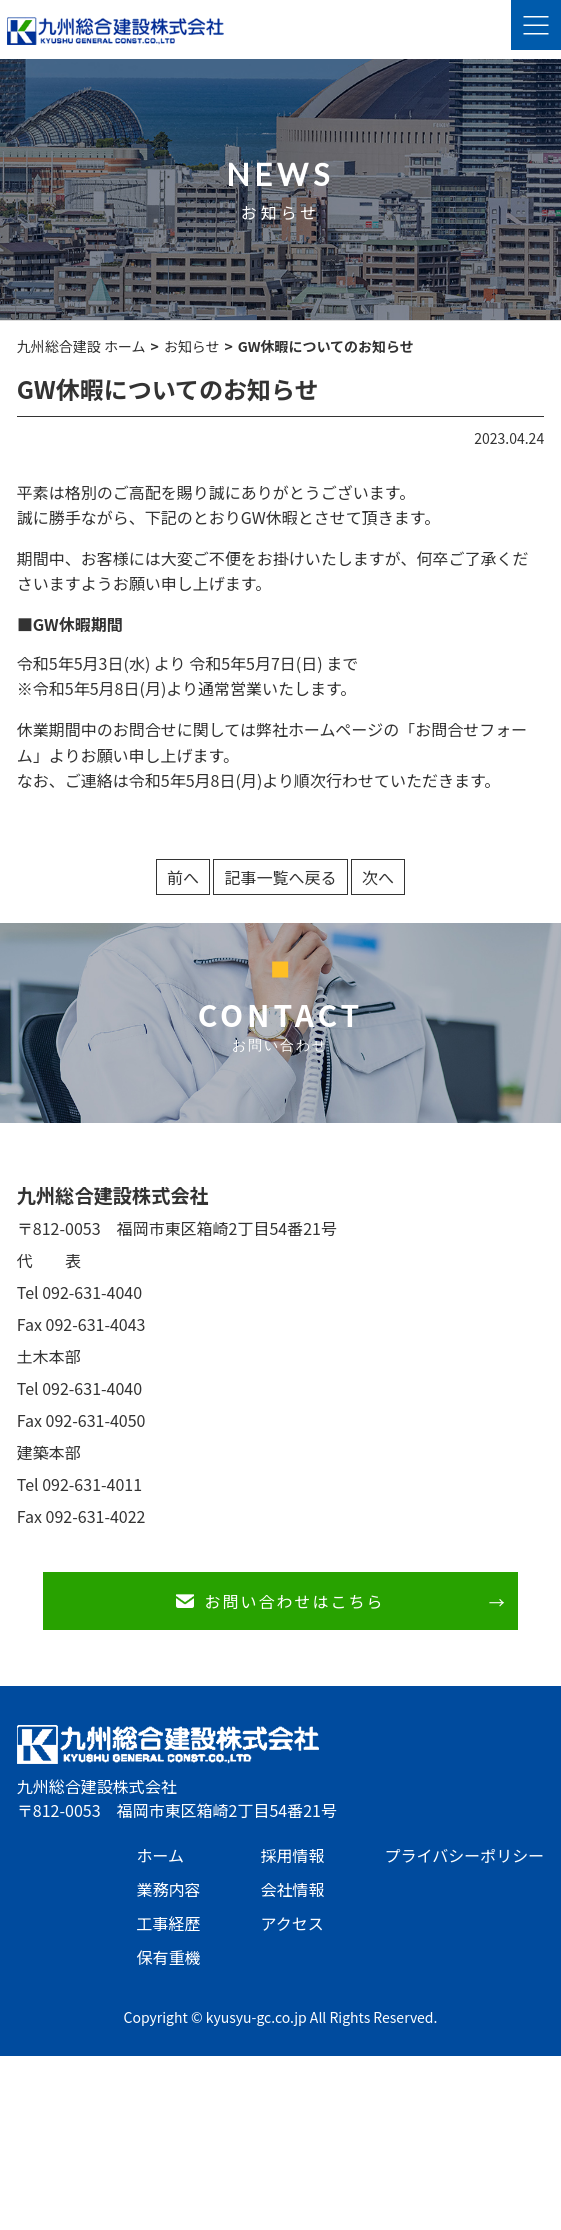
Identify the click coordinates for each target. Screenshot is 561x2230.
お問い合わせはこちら (294, 1601)
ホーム (160, 1855)
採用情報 (292, 1855)
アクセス (291, 1923)
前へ (183, 877)
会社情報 (292, 1889)
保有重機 (168, 1957)
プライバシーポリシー (464, 1855)
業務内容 (168, 1889)
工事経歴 (168, 1923)
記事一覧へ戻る (280, 877)
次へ (378, 877)
